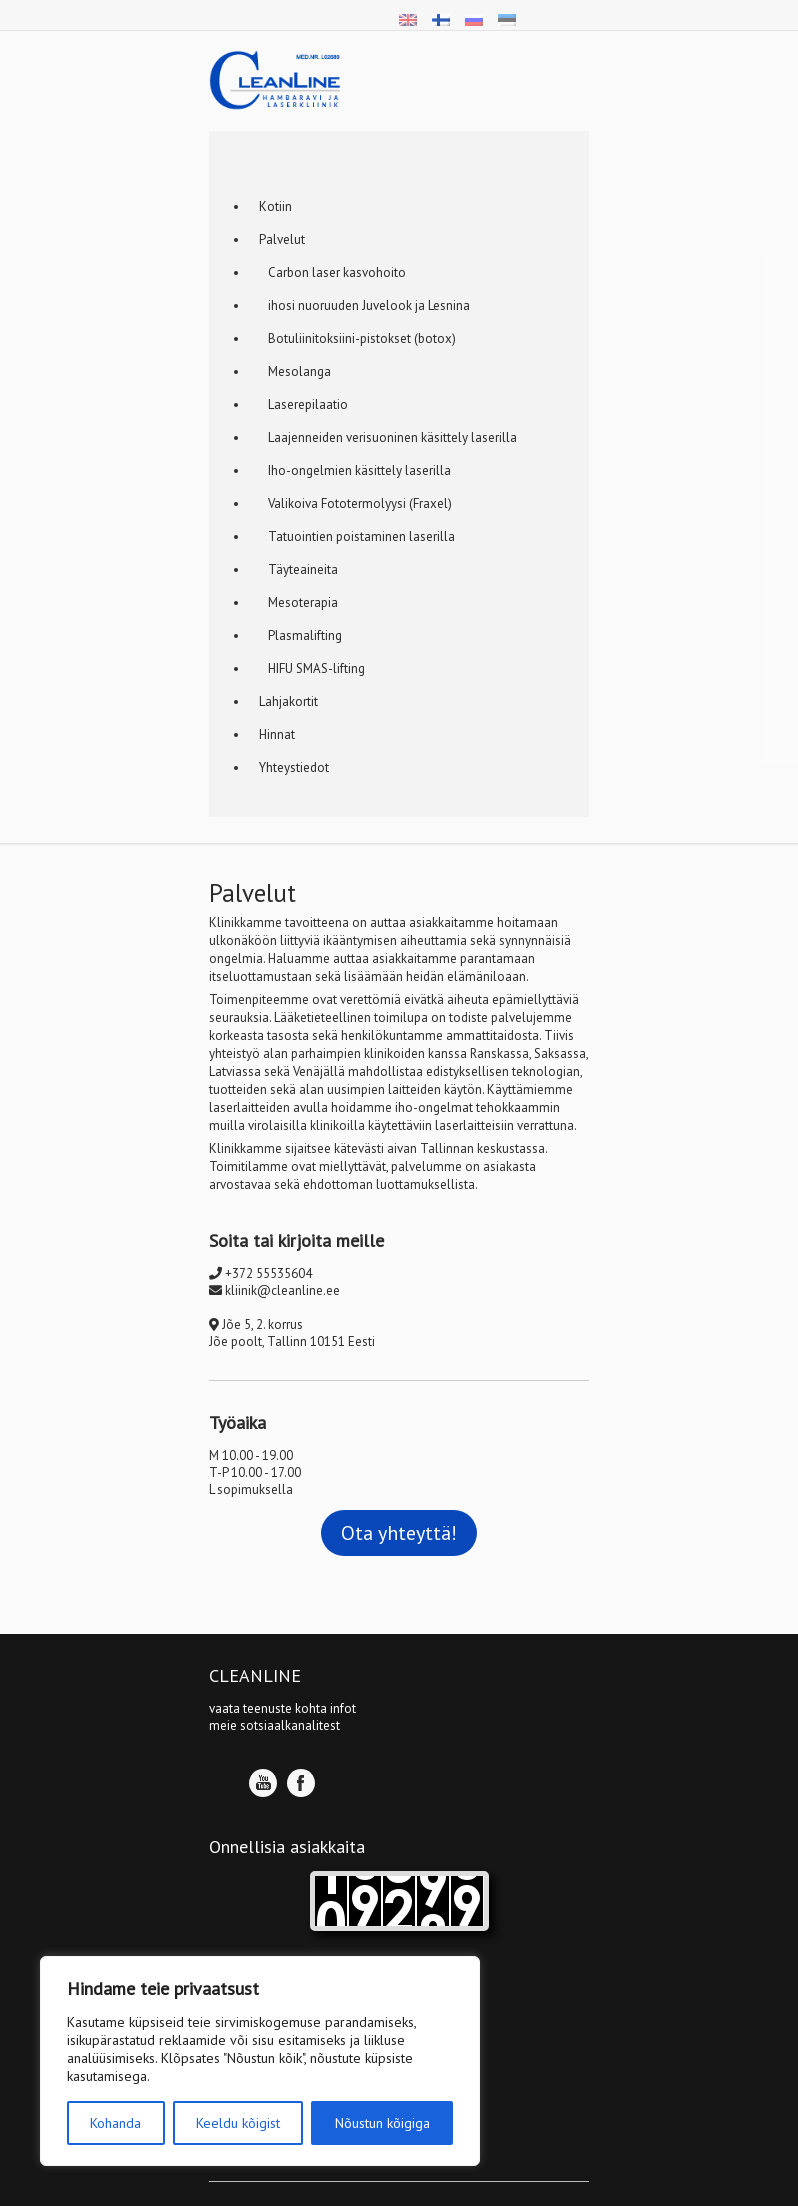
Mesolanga (295, 371)
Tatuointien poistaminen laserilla (357, 536)
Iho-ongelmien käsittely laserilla (355, 470)
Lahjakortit (288, 701)
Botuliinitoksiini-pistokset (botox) (357, 338)
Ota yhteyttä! (399, 1533)
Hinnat (277, 734)
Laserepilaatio (303, 404)
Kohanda (115, 2123)
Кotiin (275, 206)
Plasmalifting (300, 635)
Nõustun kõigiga (382, 2123)
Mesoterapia (298, 602)
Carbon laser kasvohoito (332, 272)
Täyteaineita (298, 569)
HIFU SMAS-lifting (312, 668)
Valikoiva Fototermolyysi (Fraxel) (355, 503)
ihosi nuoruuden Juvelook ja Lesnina (364, 305)
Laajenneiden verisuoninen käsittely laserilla (388, 437)
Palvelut (282, 239)
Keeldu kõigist (238, 2123)
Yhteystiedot (294, 767)
